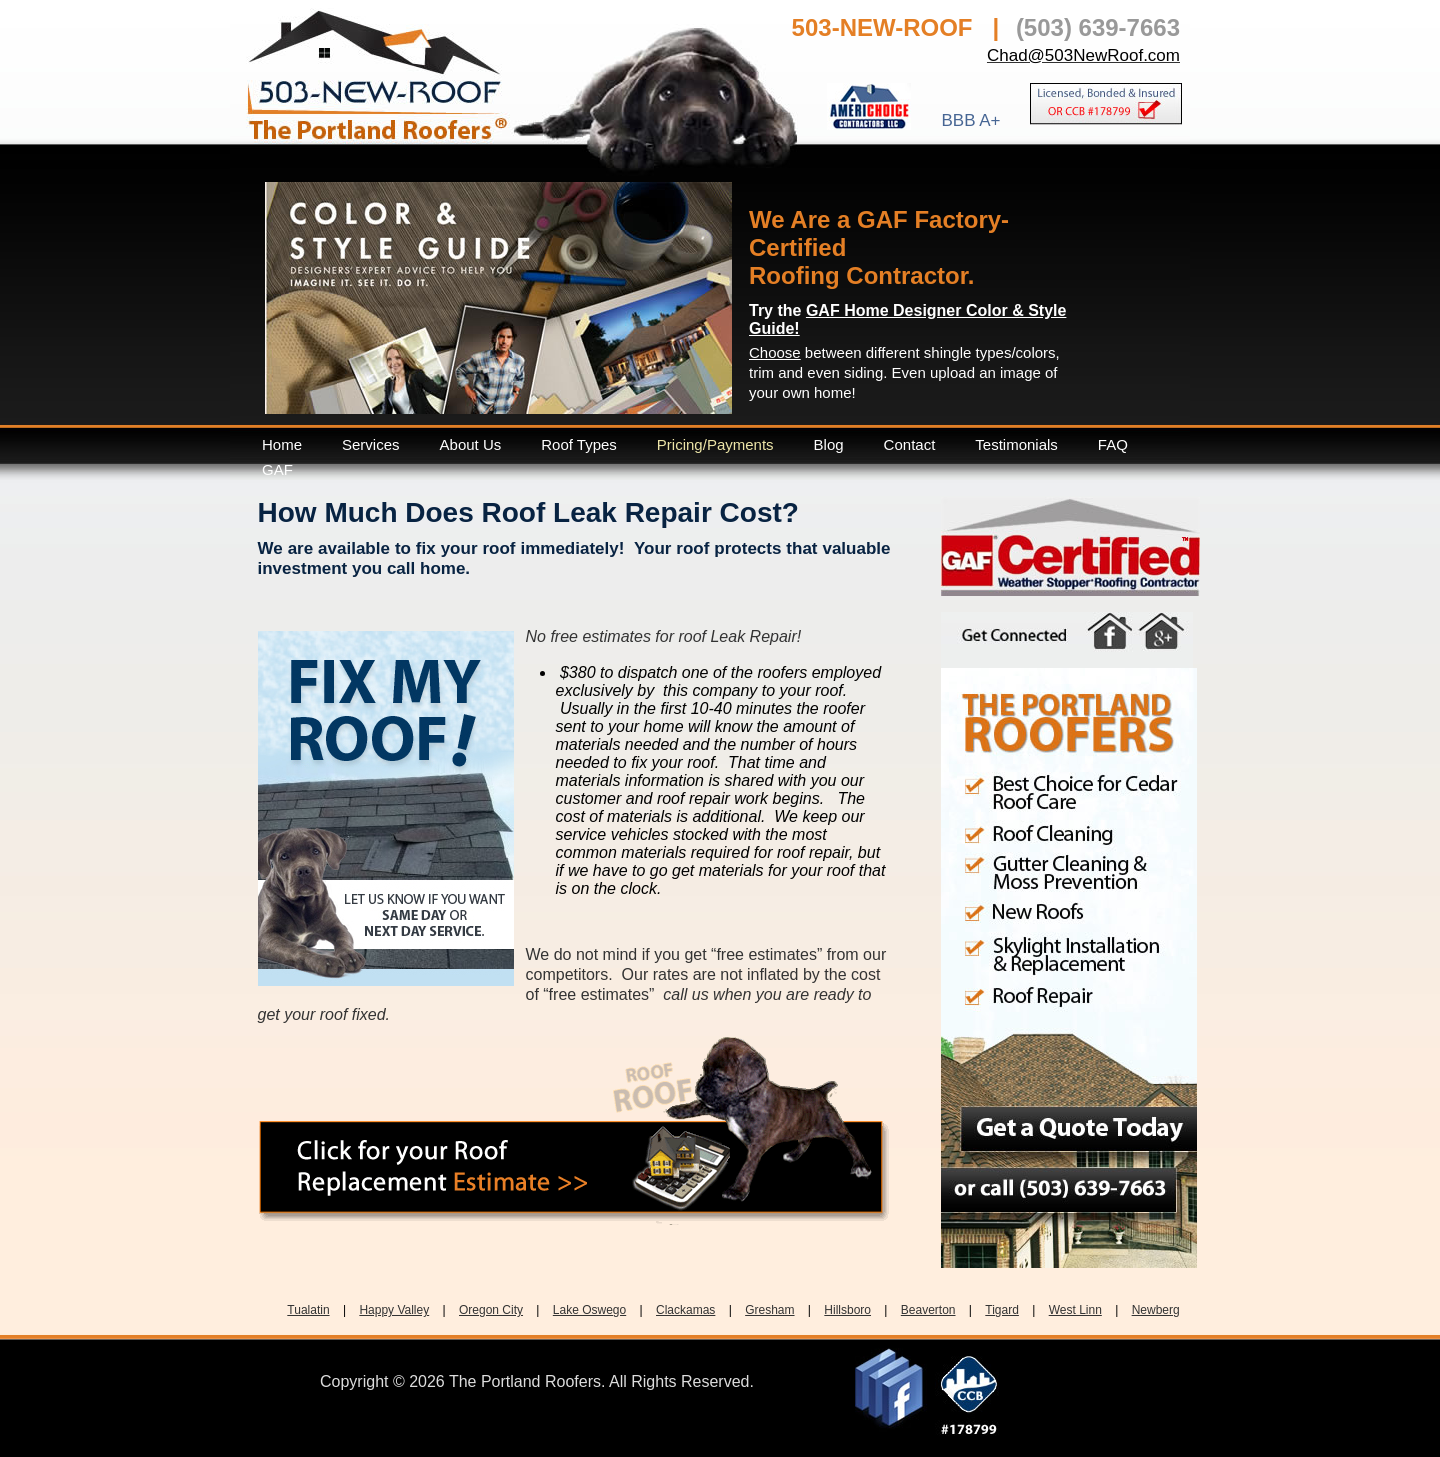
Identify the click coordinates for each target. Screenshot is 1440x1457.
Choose (775, 352)
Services (371, 444)
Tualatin (308, 1310)
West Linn (1075, 1310)
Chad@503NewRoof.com (1083, 55)
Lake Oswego (589, 1310)
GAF (277, 469)
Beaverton (928, 1310)
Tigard (1002, 1310)
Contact (910, 444)
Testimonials (1016, 444)
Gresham (769, 1310)
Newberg (1156, 1310)
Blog (829, 444)
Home (282, 444)
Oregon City (491, 1310)
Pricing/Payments (715, 444)
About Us (471, 444)
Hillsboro (847, 1310)
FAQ (1113, 444)
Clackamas (685, 1310)
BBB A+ (970, 120)
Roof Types (579, 444)
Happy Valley (394, 1310)
